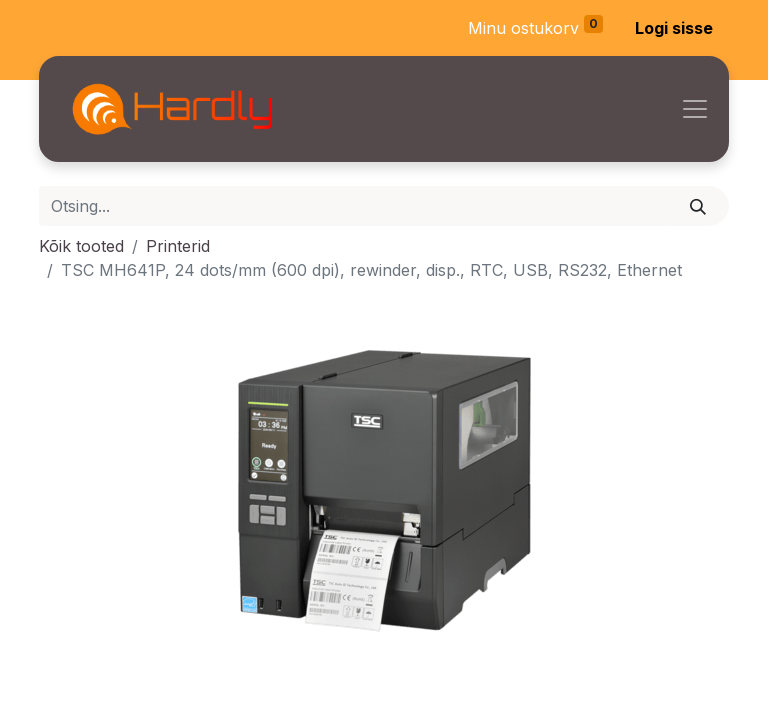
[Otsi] (698, 206)
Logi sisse (674, 28)
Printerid (178, 246)
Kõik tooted (81, 246)
